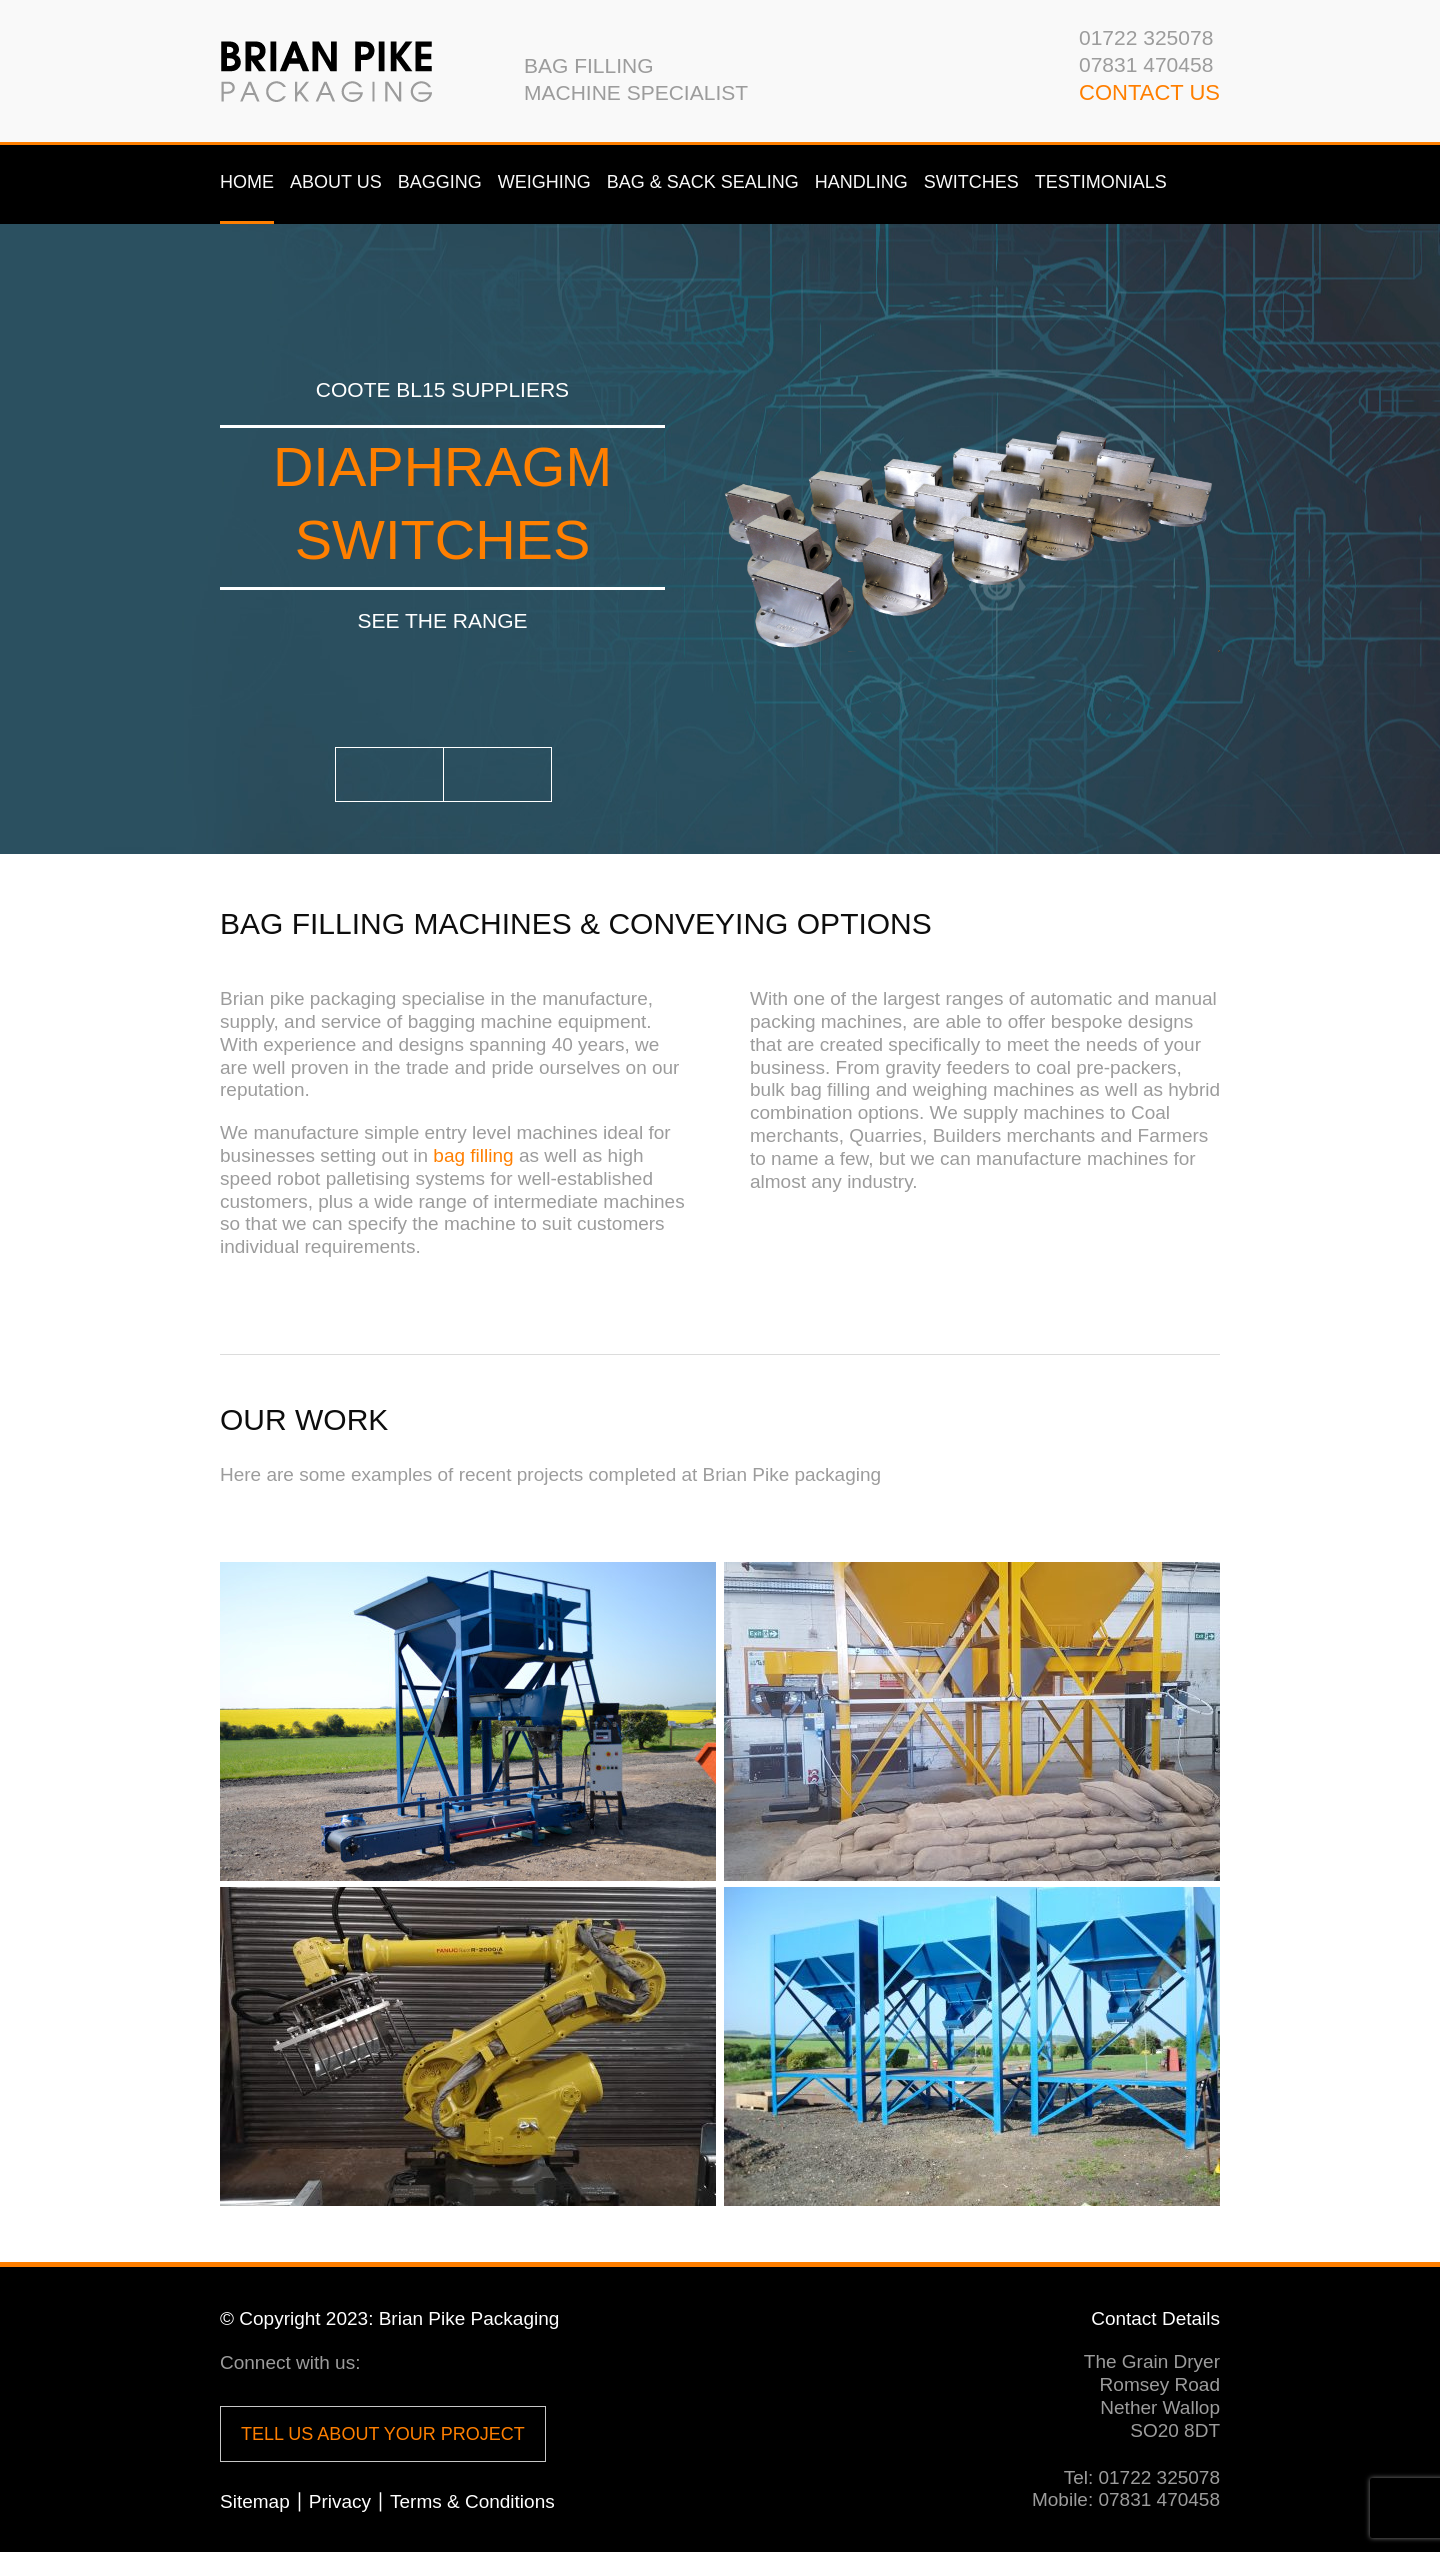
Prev (389, 774)
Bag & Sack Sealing (703, 182)
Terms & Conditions (472, 2501)
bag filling (473, 1155)
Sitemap (255, 2501)
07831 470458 (1146, 64)
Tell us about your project (383, 2434)
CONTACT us (1149, 92)
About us (336, 182)
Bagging (440, 182)
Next (497, 774)
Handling (861, 182)
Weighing (544, 182)
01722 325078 (1146, 37)
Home (247, 182)
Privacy (340, 2501)
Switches (971, 182)
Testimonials (1101, 182)
